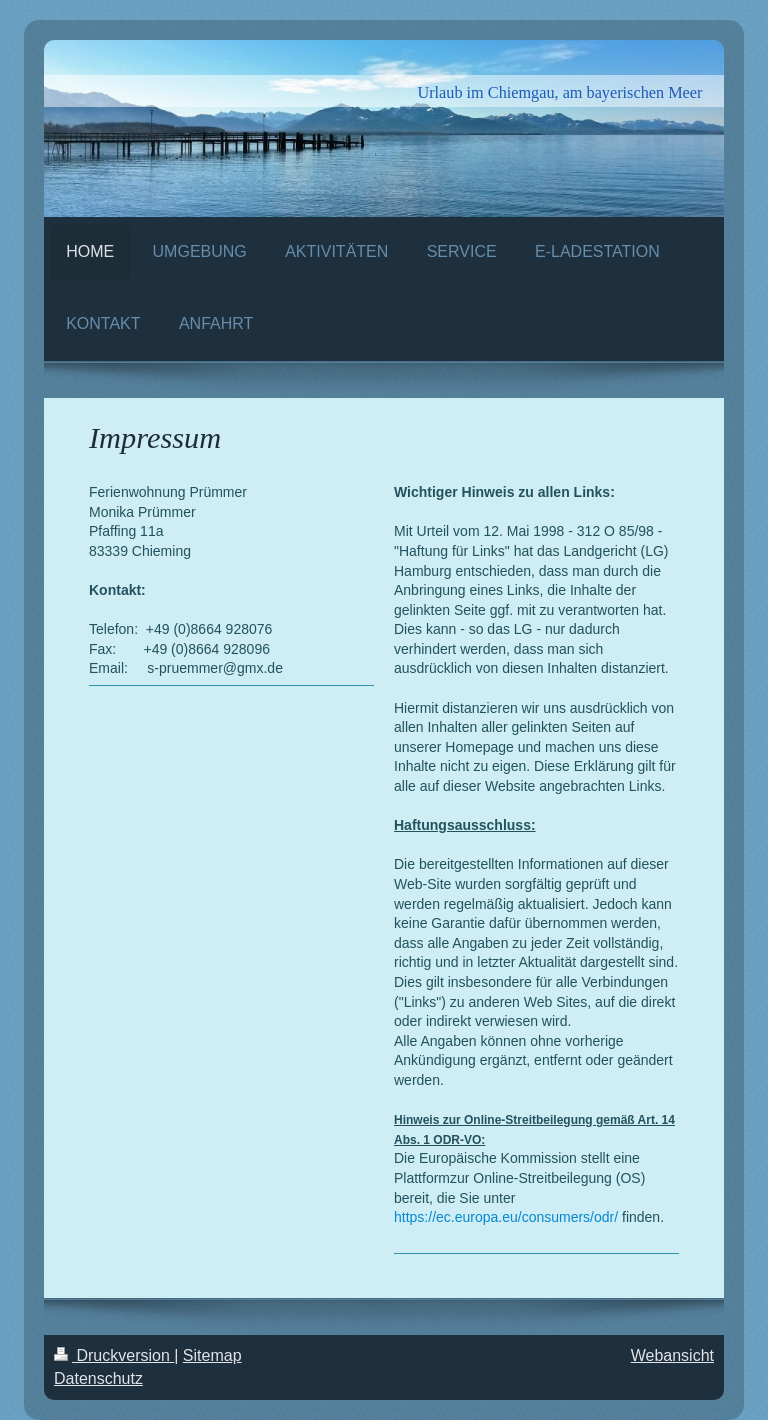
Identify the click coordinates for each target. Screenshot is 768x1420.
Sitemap (212, 1355)
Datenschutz (98, 1378)
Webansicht (672, 1355)
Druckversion (114, 1355)
